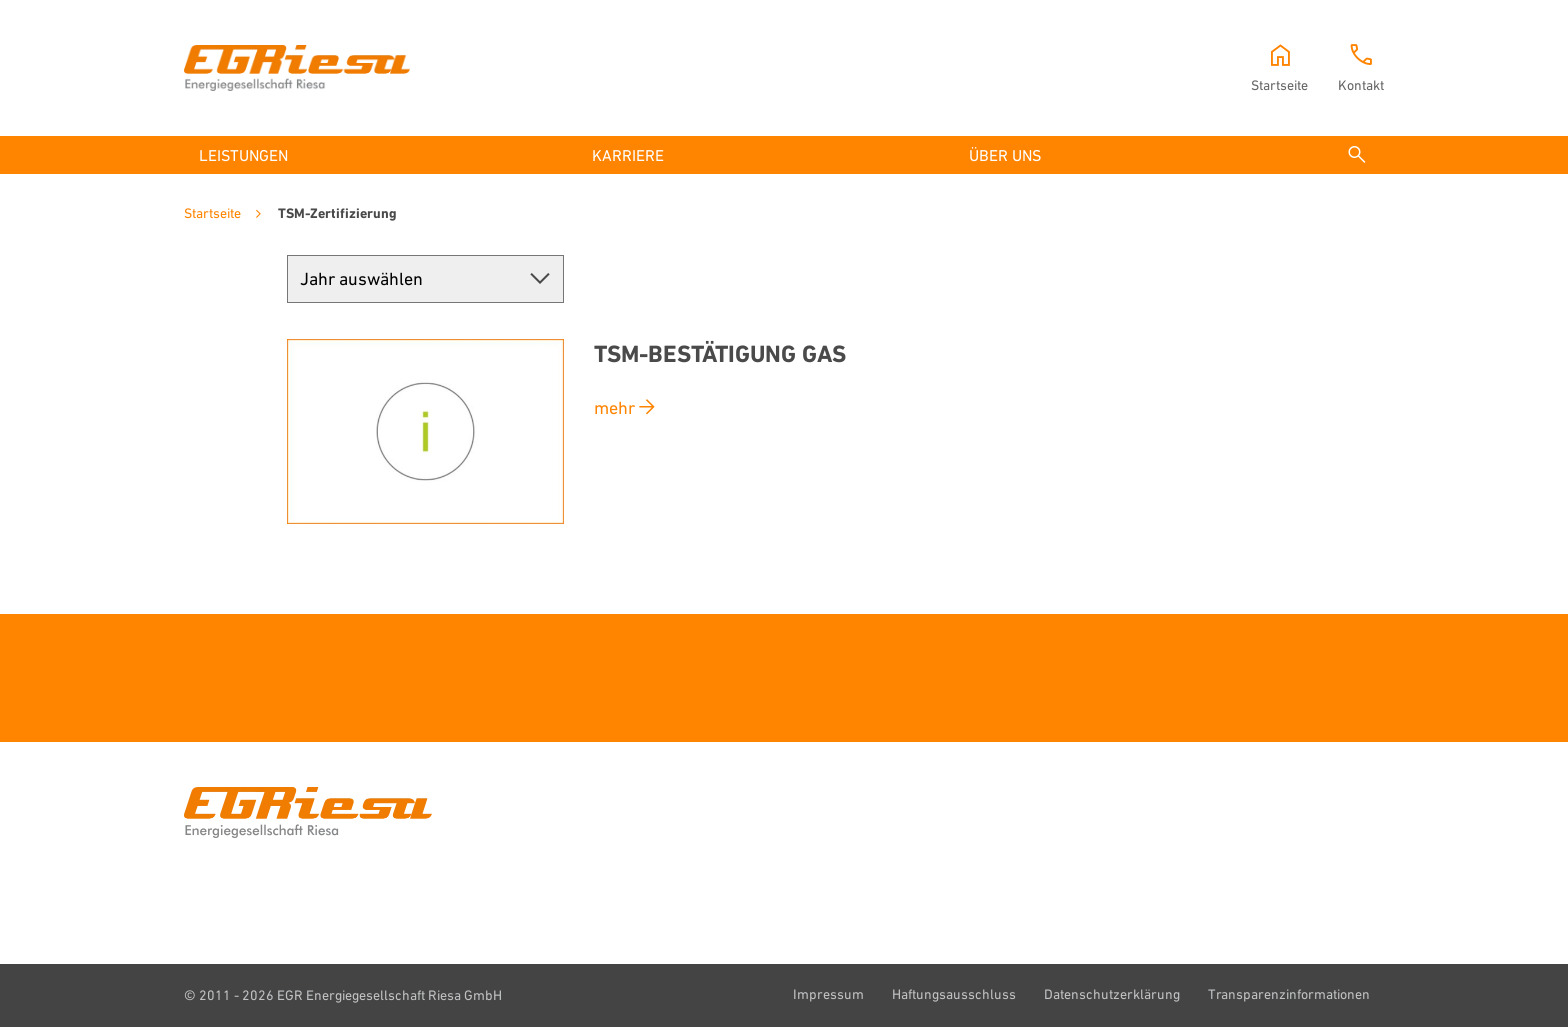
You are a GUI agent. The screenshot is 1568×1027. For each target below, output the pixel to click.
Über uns (1005, 155)
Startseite (212, 213)
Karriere (628, 155)
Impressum (828, 993)
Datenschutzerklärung (1112, 993)
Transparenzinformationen (1289, 993)
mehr (614, 406)
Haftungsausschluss (954, 993)
